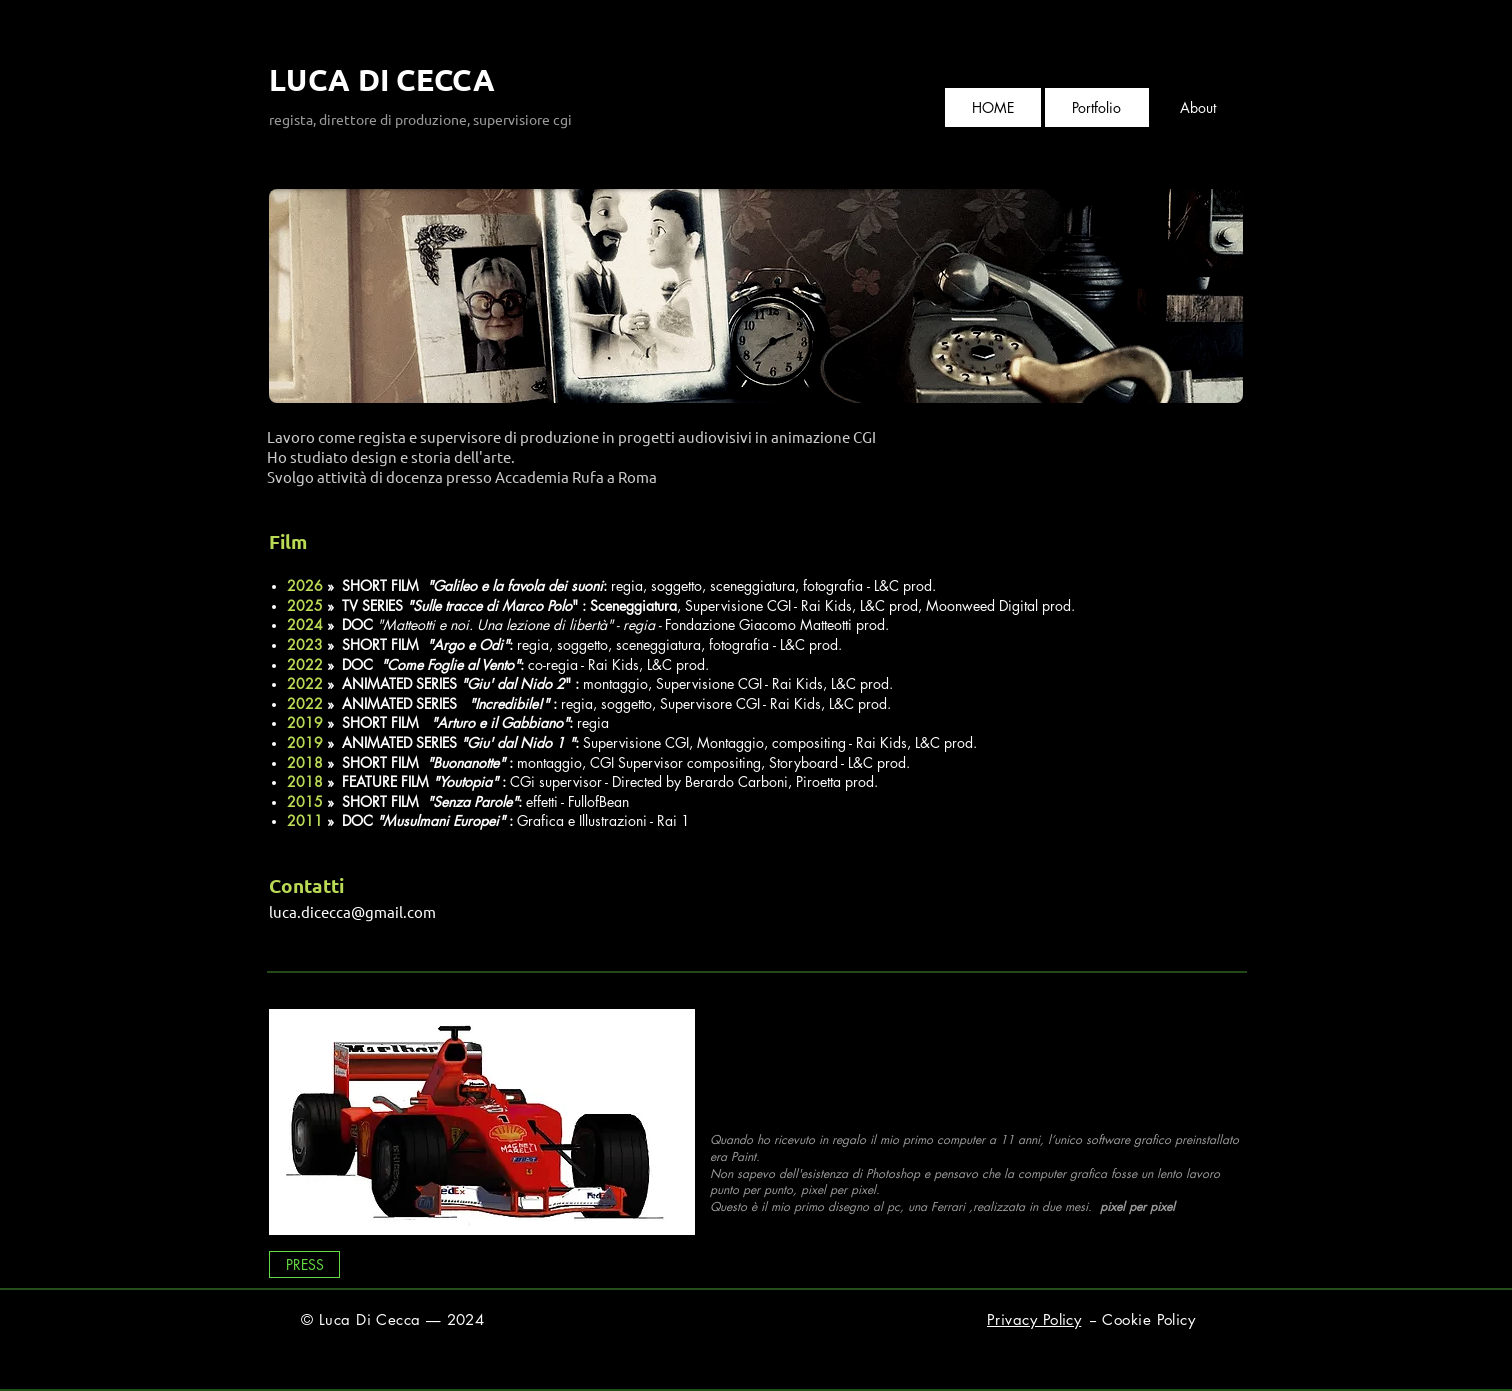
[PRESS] (304, 1264)
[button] (1096, 107)
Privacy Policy (1034, 1319)
